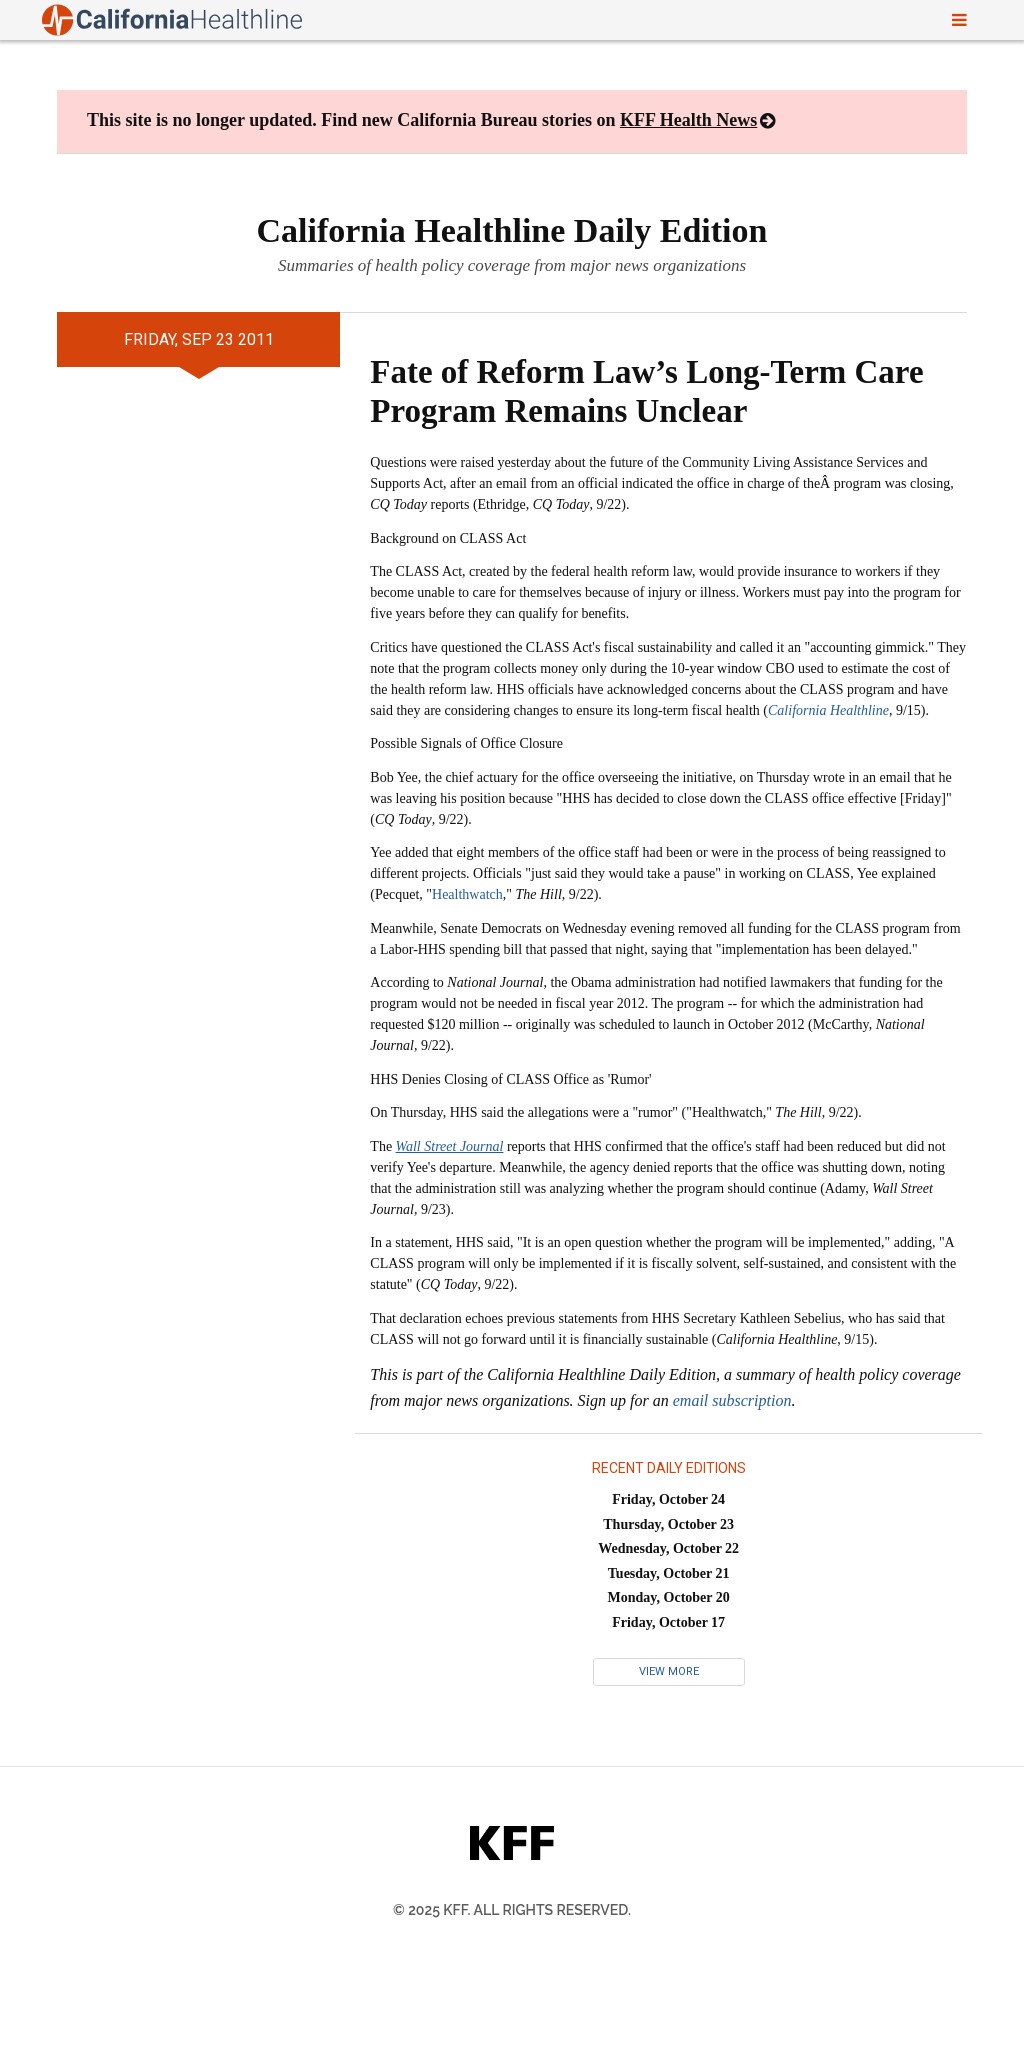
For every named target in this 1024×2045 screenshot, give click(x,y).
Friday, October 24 (668, 1499)
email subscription (732, 1400)
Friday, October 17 (668, 1622)
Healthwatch (467, 894)
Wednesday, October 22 (668, 1548)
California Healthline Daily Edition (512, 230)
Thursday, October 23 (668, 1524)
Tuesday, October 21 (669, 1573)
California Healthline (828, 710)
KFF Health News (688, 120)
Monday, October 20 (669, 1597)
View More (669, 1671)
